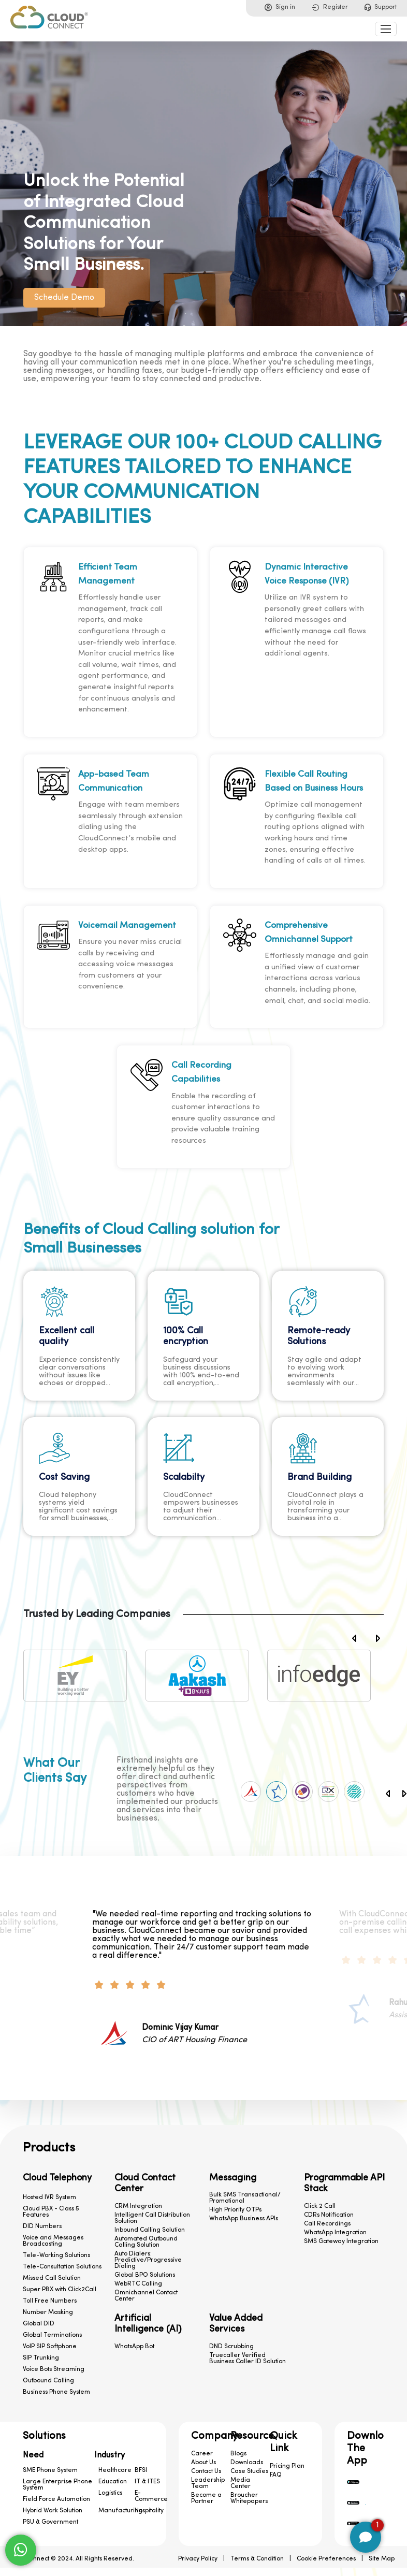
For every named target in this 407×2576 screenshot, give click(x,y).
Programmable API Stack (344, 2183)
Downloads (246, 2462)
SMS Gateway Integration (341, 2241)
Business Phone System (56, 2392)
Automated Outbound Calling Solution (146, 2242)
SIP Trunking (41, 2358)
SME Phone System (50, 2470)
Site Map (382, 2559)
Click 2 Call (320, 2206)
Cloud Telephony (57, 2178)
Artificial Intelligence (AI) (148, 2324)
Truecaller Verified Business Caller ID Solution (247, 2358)
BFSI (141, 2470)
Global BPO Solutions (144, 2275)
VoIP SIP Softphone (50, 2347)
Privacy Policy (197, 2559)
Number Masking (48, 2312)
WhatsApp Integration (335, 2233)
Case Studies (249, 2471)
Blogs (238, 2454)
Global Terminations (52, 2335)
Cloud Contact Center (145, 2183)
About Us (203, 2462)
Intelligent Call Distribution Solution (152, 2218)
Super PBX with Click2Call (59, 2290)
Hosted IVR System (49, 2197)
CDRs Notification (329, 2215)
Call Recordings (327, 2224)
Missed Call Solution (52, 2278)
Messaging (232, 2178)
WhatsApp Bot (134, 2347)
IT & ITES (147, 2482)
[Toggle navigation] (386, 29)
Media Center (240, 2483)
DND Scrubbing (231, 2347)
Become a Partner (206, 2498)
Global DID (38, 2324)
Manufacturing (120, 2511)
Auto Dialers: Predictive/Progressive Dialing (148, 2260)
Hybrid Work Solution (52, 2511)
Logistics (110, 2493)
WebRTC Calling (138, 2284)
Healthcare (115, 2470)
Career (202, 2454)
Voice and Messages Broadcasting (53, 2241)
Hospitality (149, 2511)
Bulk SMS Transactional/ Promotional (245, 2198)
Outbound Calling (48, 2381)
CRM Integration (138, 2206)
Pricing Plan (287, 2466)
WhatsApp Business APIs (243, 2219)
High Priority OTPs (235, 2210)
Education (112, 2482)
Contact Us (206, 2471)
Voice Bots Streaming (53, 2369)
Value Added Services (236, 2324)
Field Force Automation (56, 2499)
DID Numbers (42, 2226)
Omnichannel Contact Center (146, 2296)
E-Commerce (151, 2496)
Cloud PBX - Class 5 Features (51, 2212)
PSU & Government (50, 2522)
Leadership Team (208, 2483)
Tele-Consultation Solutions (62, 2267)
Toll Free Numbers (50, 2301)
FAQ (276, 2475)
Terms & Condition (257, 2559)
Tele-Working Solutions (56, 2255)
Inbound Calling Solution (149, 2230)
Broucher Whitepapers (249, 2498)
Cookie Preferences (326, 2559)
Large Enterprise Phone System (57, 2485)
